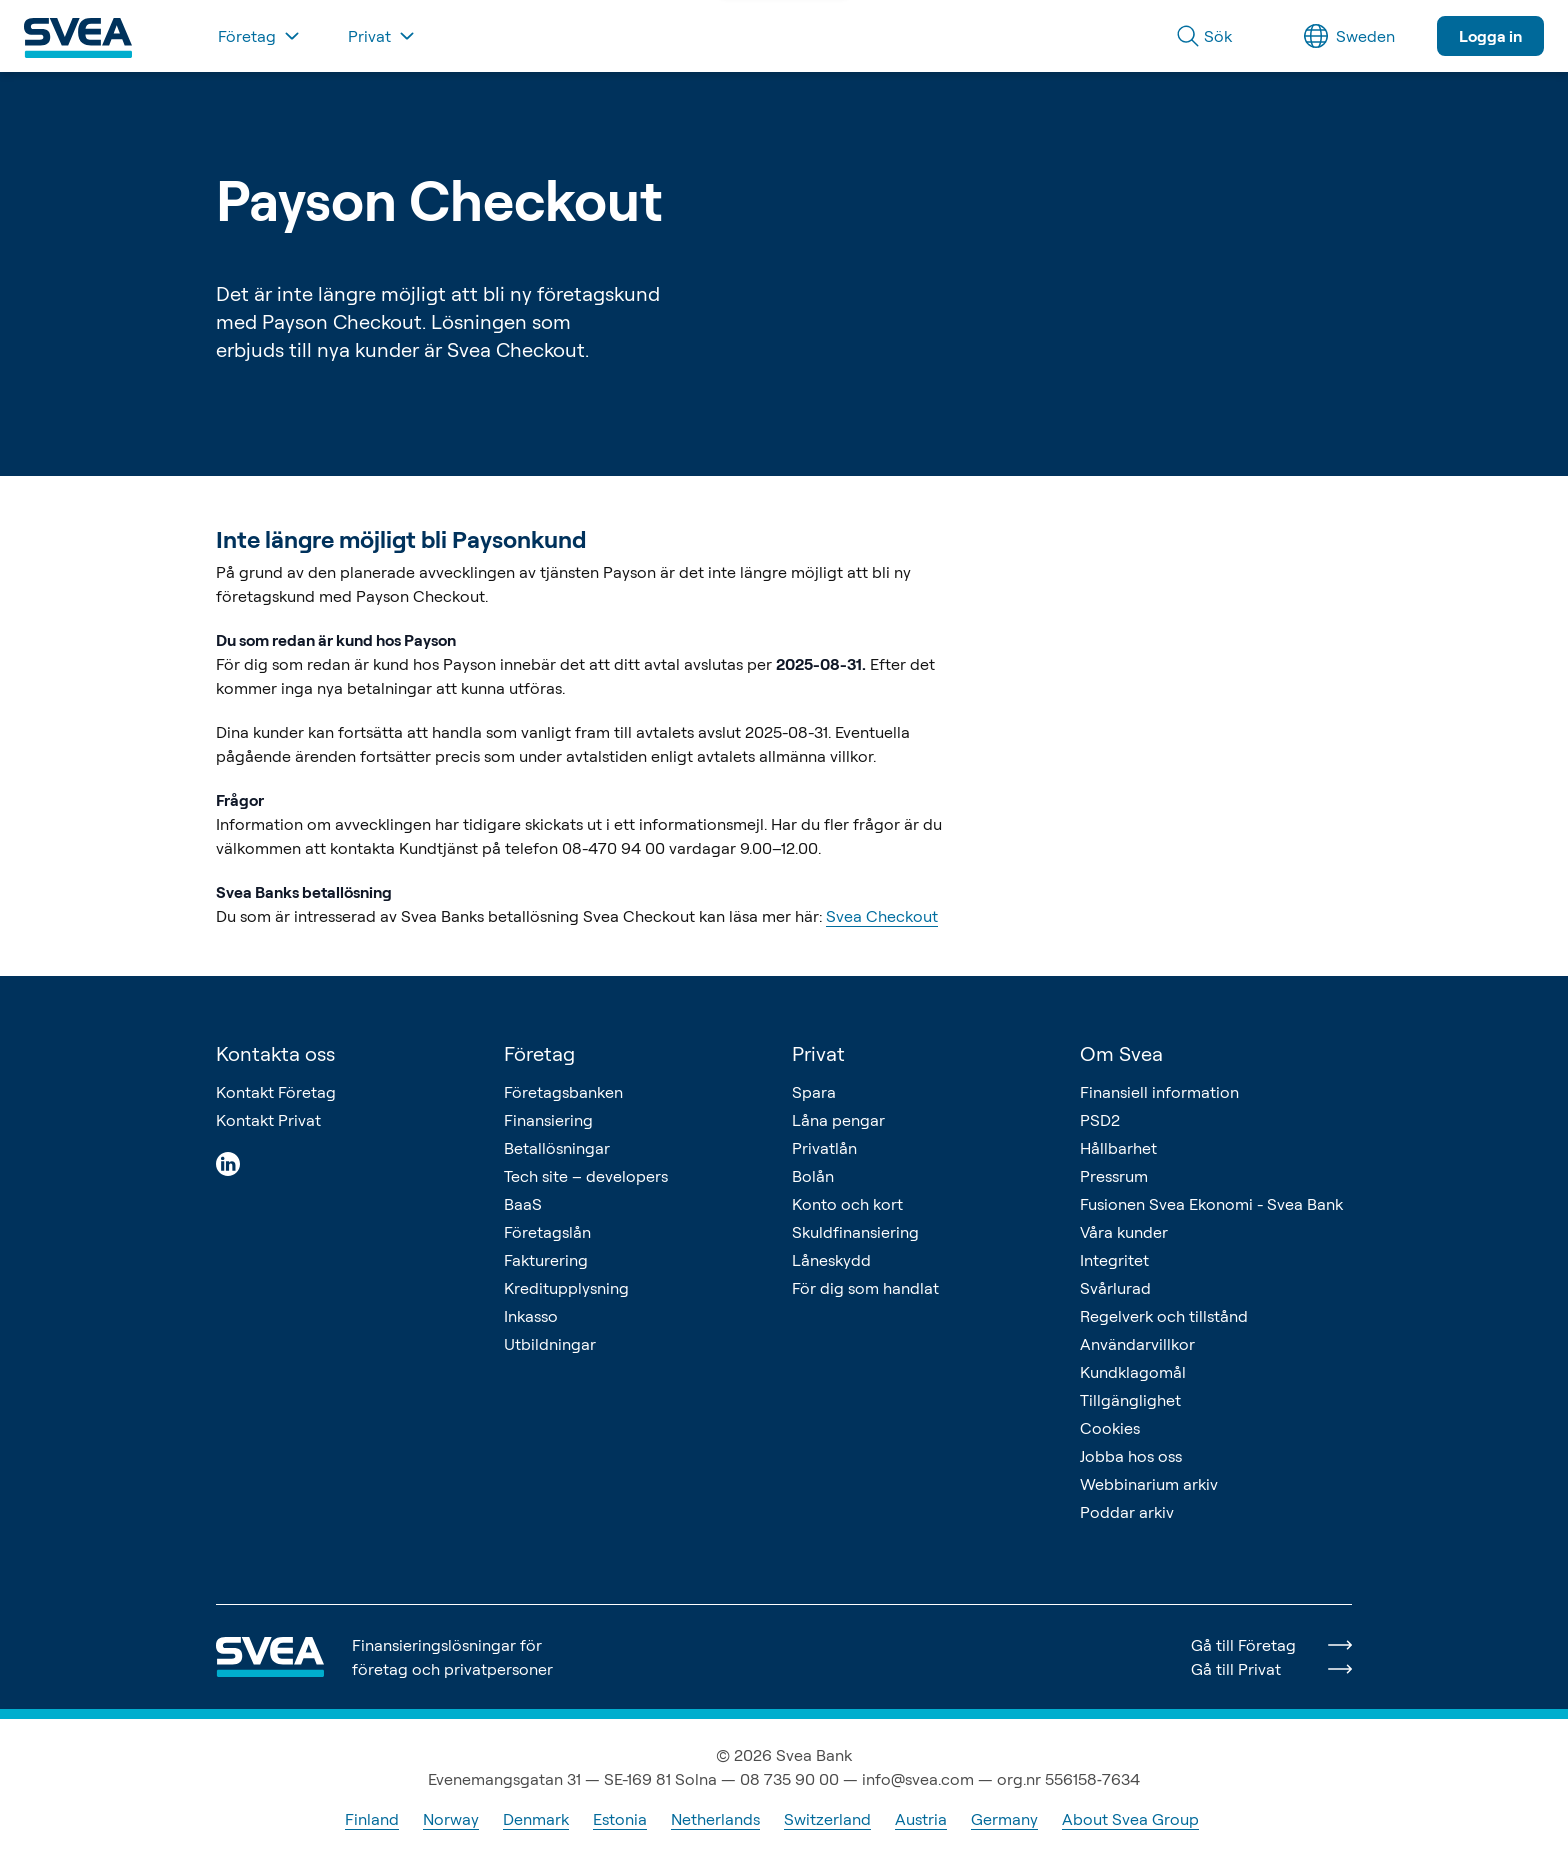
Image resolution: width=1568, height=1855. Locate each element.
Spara (814, 1092)
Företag (539, 1053)
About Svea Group (1130, 1819)
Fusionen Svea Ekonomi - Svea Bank (1211, 1204)
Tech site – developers (586, 1176)
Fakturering (546, 1260)
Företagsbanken (563, 1092)
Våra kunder (1124, 1232)
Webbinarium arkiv (1149, 1484)
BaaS (523, 1204)
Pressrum (1114, 1176)
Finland (372, 1819)
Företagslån (547, 1232)
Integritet (1114, 1260)
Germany (1004, 1819)
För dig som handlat (865, 1288)
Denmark (536, 1819)
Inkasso (531, 1316)
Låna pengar (838, 1120)
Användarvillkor (1137, 1344)
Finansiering (548, 1120)
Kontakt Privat (268, 1120)
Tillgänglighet (1130, 1400)
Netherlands (715, 1819)
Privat (818, 1053)
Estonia (620, 1819)
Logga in (1490, 36)
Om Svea (1121, 1053)
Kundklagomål (1133, 1372)
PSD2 (1100, 1120)
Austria (921, 1819)
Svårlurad (1115, 1288)
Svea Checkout (882, 916)
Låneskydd (831, 1260)
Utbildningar (550, 1344)
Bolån (813, 1176)
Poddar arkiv (1127, 1512)
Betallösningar (557, 1148)
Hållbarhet (1118, 1148)
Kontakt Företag (276, 1092)
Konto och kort (847, 1204)
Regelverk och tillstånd (1164, 1316)
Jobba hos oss (1131, 1456)
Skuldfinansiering (855, 1232)
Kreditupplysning (566, 1288)
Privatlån (824, 1148)
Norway (451, 1819)
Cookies (1110, 1428)
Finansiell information (1159, 1092)
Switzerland (827, 1819)
